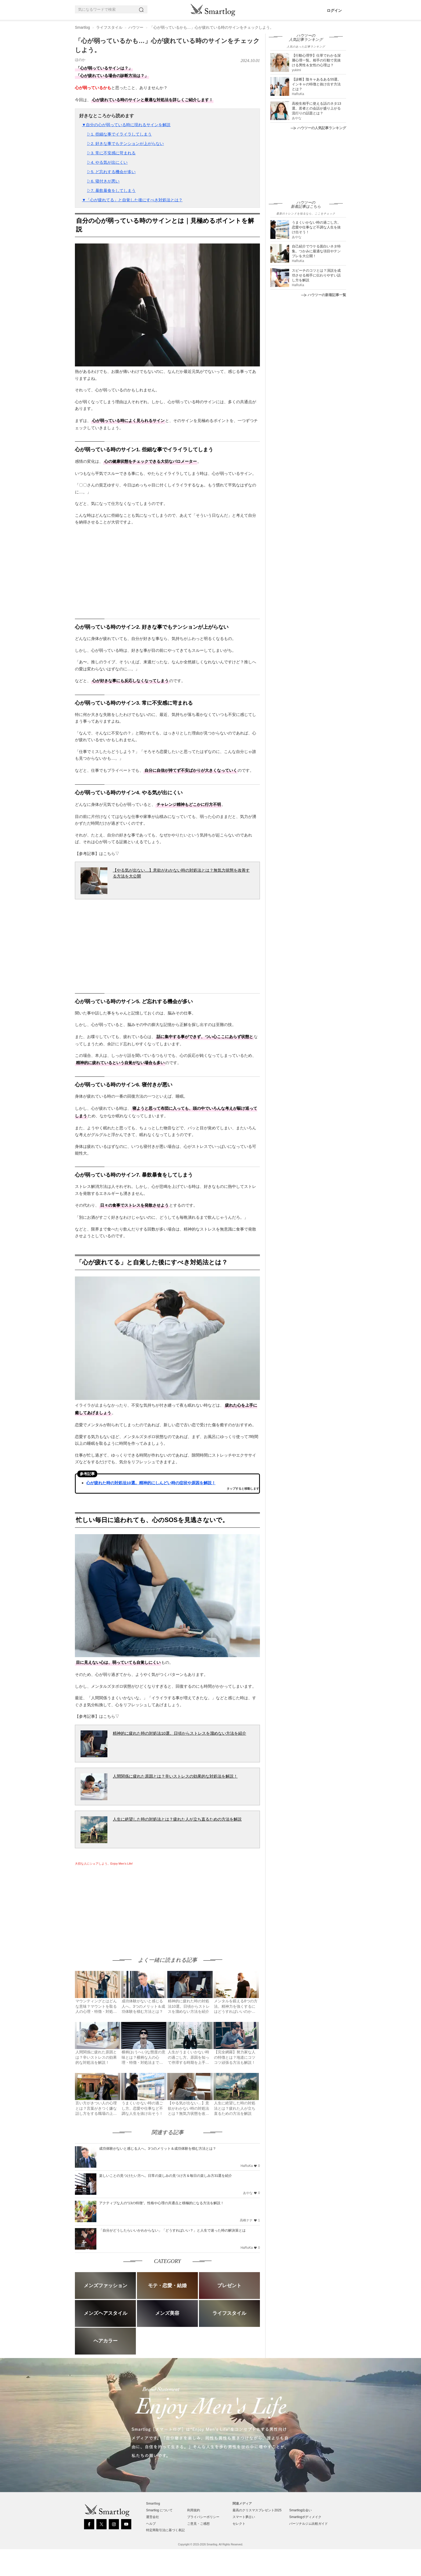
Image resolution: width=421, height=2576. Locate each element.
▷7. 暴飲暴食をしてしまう (111, 190)
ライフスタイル (109, 27)
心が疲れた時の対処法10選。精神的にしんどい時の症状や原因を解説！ (151, 1482)
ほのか (80, 60)
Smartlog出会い (300, 2510)
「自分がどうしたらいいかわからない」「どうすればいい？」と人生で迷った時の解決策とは (172, 2230)
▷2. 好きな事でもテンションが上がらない (125, 143)
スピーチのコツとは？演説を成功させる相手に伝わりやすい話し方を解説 (316, 275)
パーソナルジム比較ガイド (308, 2524)
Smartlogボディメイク (305, 2517)
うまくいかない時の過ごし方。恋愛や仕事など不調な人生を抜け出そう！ (316, 227)
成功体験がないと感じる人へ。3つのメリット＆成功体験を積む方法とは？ (157, 2148)
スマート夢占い (244, 2517)
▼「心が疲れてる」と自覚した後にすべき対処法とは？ (132, 200)
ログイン (334, 10)
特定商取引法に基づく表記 (165, 2530)
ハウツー (135, 27)
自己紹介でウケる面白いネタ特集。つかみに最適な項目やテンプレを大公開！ (316, 251)
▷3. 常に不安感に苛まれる (111, 153)
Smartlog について (159, 2510)
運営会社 (152, 2517)
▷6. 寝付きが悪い (103, 181)
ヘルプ (151, 2524)
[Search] (142, 9)
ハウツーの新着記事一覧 (323, 295)
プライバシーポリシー (203, 2517)
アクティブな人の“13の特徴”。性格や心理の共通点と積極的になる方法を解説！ (161, 2203)
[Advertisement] (120, 1906)
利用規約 (193, 2510)
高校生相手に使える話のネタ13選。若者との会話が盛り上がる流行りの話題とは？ (316, 108)
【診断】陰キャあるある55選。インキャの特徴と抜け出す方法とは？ (316, 84)
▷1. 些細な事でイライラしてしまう (119, 134)
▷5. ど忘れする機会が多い (111, 171)
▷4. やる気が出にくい (107, 162)
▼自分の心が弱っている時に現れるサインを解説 (126, 124)
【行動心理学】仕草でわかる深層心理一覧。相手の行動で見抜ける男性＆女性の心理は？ (316, 60)
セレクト (239, 2524)
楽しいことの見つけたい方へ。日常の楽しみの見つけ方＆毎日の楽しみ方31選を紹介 (165, 2176)
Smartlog (82, 27)
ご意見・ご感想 (198, 2524)
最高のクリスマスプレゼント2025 (257, 2510)
